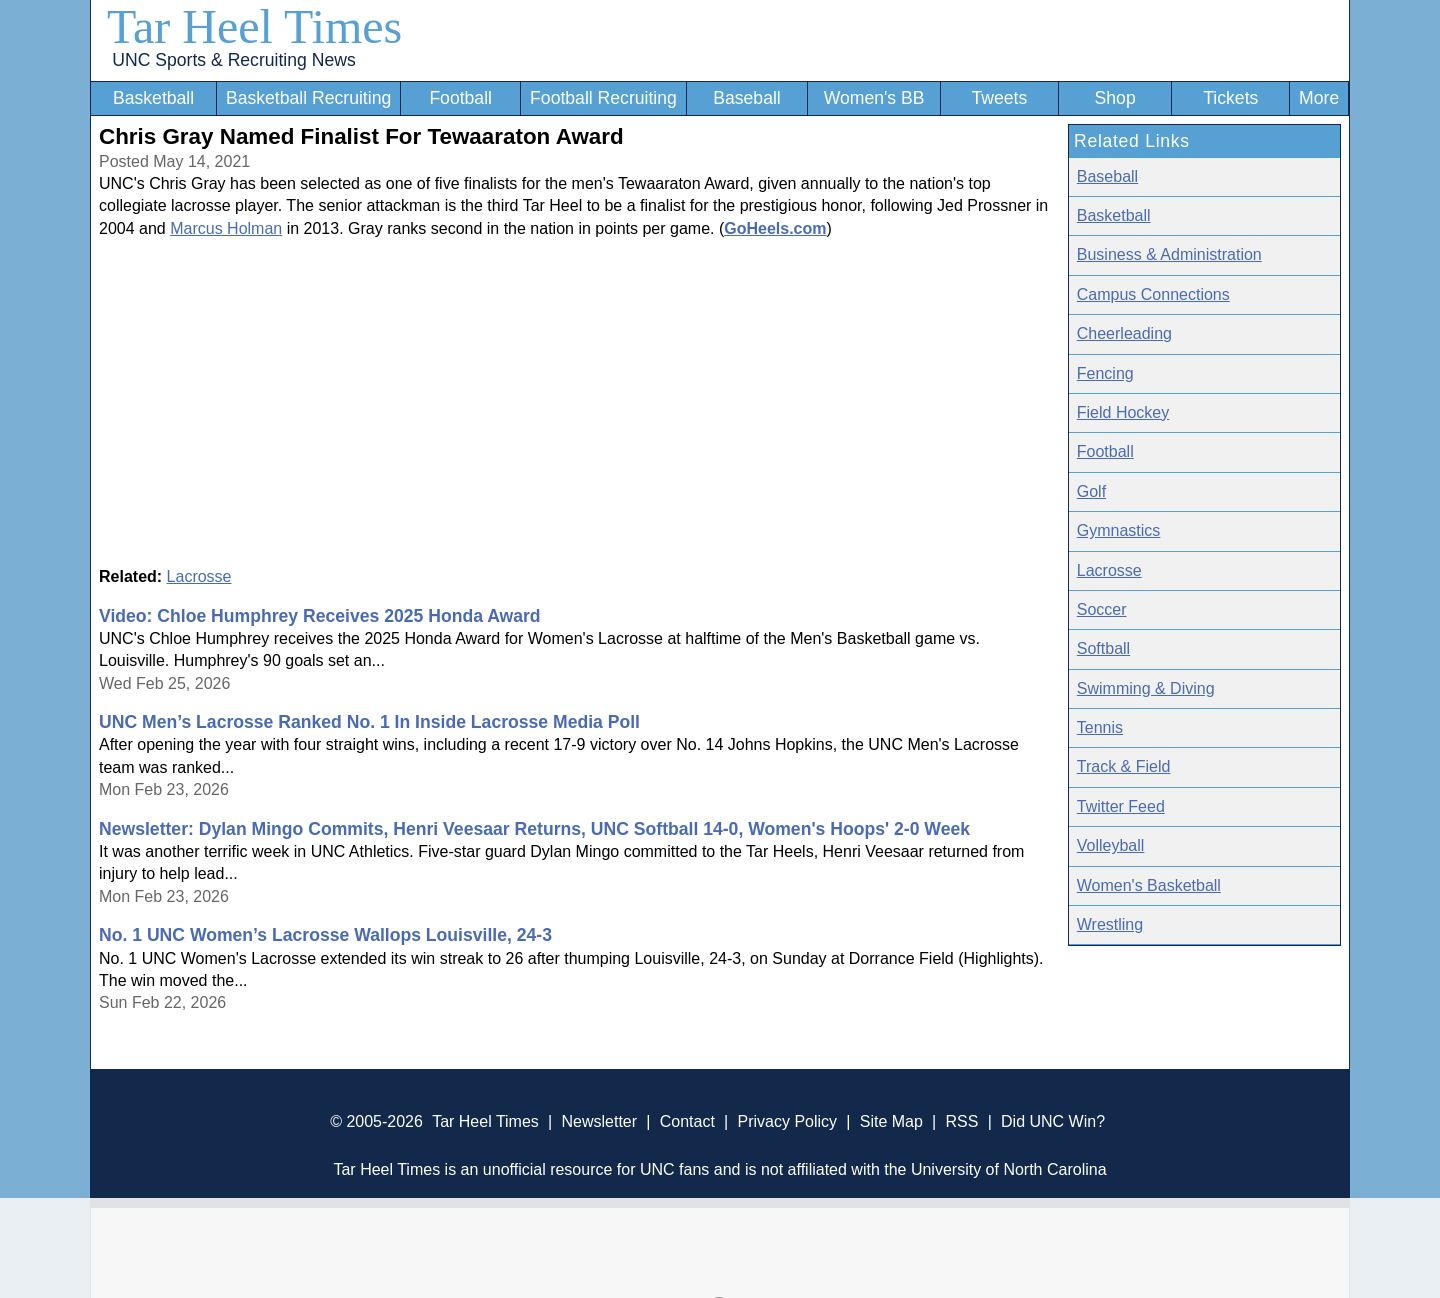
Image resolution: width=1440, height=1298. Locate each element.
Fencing (1105, 373)
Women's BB (874, 98)
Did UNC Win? (1053, 1121)
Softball (1103, 648)
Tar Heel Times (254, 26)
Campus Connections (1153, 294)
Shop (1115, 98)
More (1319, 98)
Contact (687, 1121)
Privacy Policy (787, 1121)
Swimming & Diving (1146, 688)
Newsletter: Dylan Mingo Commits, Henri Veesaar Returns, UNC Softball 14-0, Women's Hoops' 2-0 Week (534, 829)
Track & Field (1124, 766)
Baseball (747, 98)
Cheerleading (1124, 333)
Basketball (153, 98)
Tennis (1100, 727)
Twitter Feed (1121, 806)
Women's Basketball (1149, 885)
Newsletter (599, 1121)
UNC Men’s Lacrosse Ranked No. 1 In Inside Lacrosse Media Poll (369, 722)
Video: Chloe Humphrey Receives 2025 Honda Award (320, 616)
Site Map (891, 1121)
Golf (1091, 491)
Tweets (999, 98)
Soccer (1102, 609)
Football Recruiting (603, 98)
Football (460, 98)
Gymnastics (1119, 530)
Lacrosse (199, 576)
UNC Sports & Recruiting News (233, 60)
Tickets (1230, 98)
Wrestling (1110, 924)
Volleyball (1111, 845)
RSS (961, 1121)
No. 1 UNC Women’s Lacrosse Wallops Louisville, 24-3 (325, 935)
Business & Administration (1169, 254)
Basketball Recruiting (308, 98)
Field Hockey (1123, 412)
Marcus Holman (226, 228)
